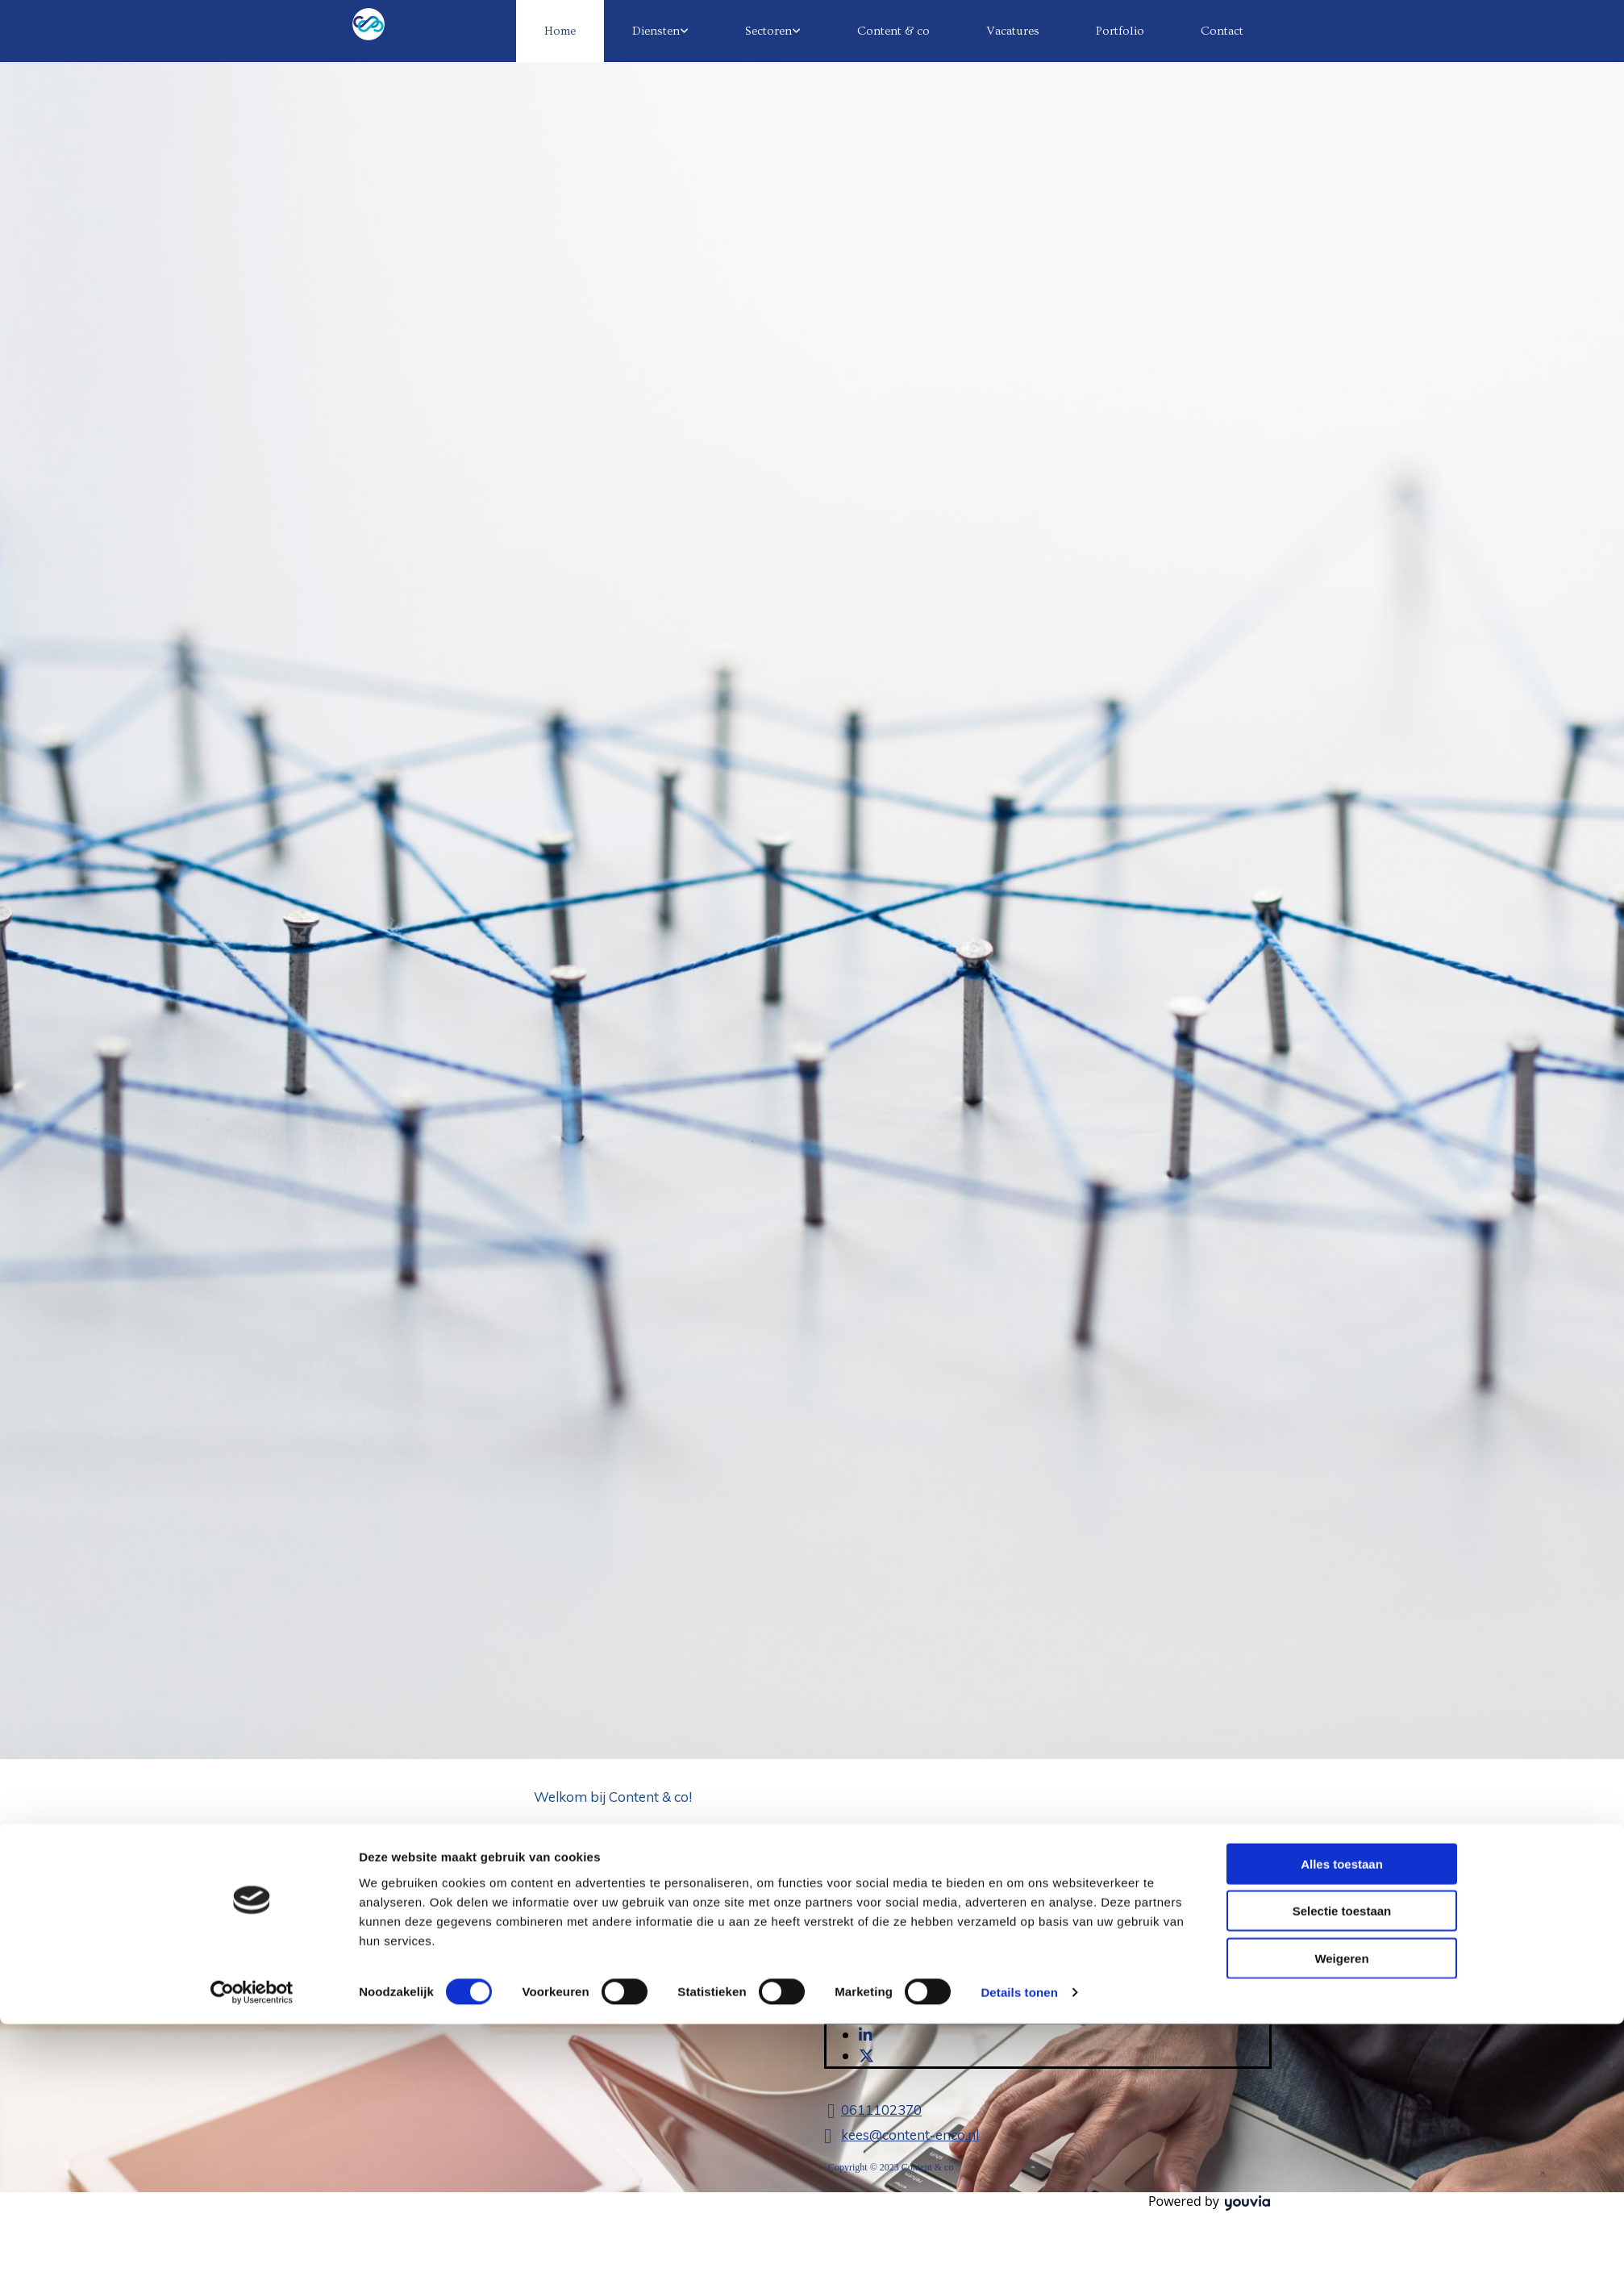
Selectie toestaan (1342, 1151)
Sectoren (768, 31)
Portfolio (1120, 31)
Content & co (893, 31)
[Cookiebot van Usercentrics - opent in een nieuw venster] (252, 1233)
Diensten (656, 31)
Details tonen (1019, 1233)
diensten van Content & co (725, 1870)
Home (560, 31)
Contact (1222, 31)
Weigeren (1341, 1198)
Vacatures (1012, 31)
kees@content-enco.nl (910, 2134)
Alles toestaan (1342, 1104)
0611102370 (881, 2109)
